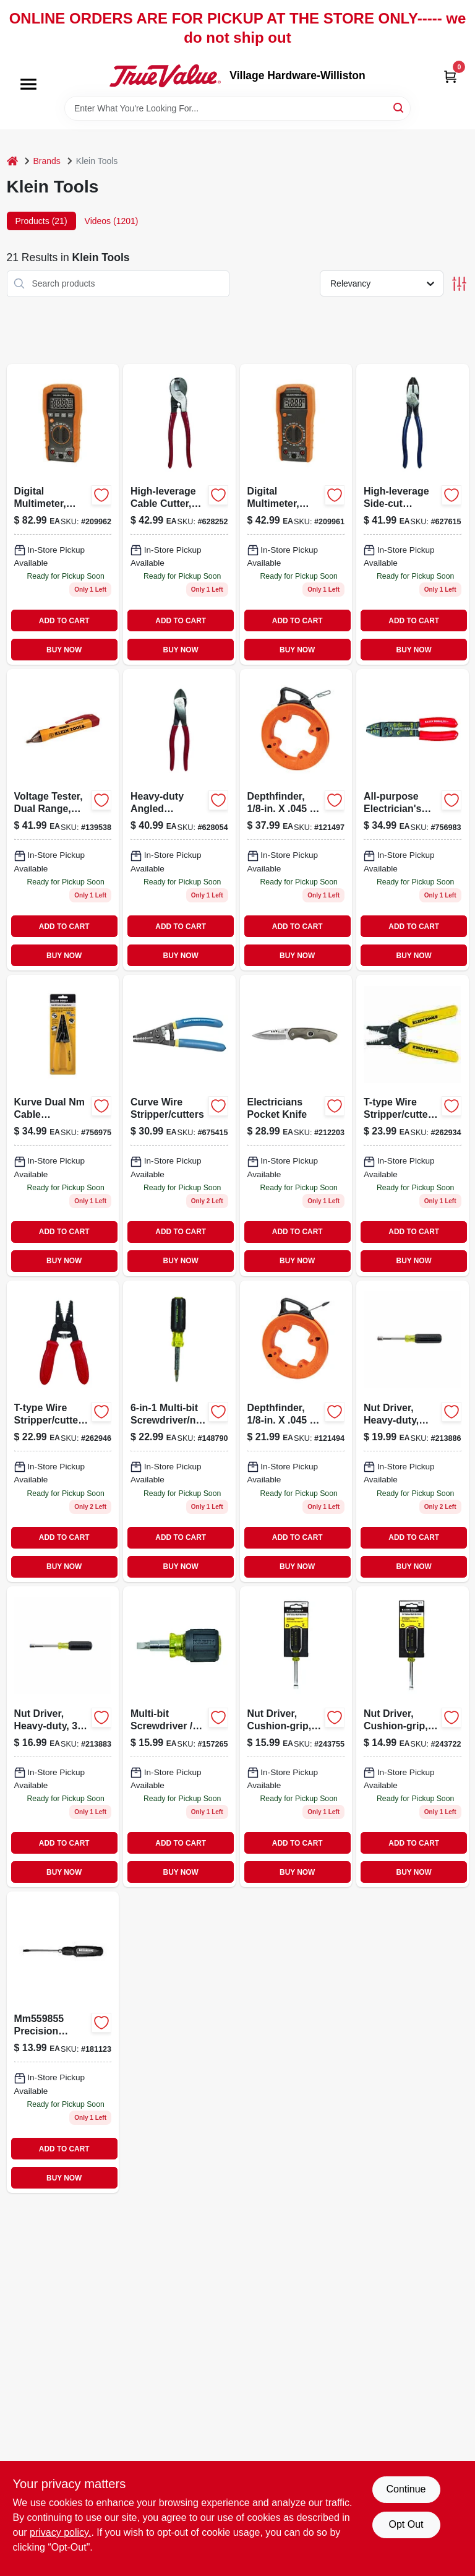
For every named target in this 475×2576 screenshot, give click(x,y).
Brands (47, 161)
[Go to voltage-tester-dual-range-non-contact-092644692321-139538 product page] (63, 819)
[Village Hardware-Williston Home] (165, 75)
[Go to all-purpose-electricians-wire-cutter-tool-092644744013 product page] (412, 819)
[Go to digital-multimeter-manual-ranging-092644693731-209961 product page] (296, 514)
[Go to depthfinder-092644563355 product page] (296, 1431)
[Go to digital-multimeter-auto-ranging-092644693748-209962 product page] (63, 514)
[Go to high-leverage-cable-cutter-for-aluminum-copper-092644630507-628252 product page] (179, 514)
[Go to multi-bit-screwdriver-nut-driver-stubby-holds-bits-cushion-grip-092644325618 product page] (179, 1737)
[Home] (12, 161)
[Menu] (28, 85)
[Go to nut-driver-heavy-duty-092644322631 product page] (63, 1737)
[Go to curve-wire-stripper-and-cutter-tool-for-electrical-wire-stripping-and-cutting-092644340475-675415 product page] (179, 1125)
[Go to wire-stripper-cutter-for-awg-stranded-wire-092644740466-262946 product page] (63, 1431)
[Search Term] (237, 108)
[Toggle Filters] (459, 284)
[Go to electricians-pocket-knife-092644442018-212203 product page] (296, 1125)
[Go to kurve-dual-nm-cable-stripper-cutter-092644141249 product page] (63, 1125)
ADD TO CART (64, 620)
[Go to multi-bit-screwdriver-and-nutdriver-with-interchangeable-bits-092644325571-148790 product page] (179, 1431)
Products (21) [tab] (41, 221)
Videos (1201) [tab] (112, 221)
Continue (406, 2489)
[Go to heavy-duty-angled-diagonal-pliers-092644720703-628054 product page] (179, 819)
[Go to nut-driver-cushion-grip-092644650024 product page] (412, 1737)
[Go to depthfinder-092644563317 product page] (296, 819)
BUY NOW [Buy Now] (64, 650)
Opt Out (405, 2524)
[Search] (399, 107)
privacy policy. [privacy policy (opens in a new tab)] (60, 2532)
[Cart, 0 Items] (450, 75)
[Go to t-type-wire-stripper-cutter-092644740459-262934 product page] (412, 1125)
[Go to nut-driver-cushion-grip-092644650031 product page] (296, 1737)
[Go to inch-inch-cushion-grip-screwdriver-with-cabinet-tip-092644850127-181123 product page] (63, 2042)
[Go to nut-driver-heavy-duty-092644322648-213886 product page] (412, 1431)
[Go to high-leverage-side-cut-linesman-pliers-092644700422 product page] (412, 514)
